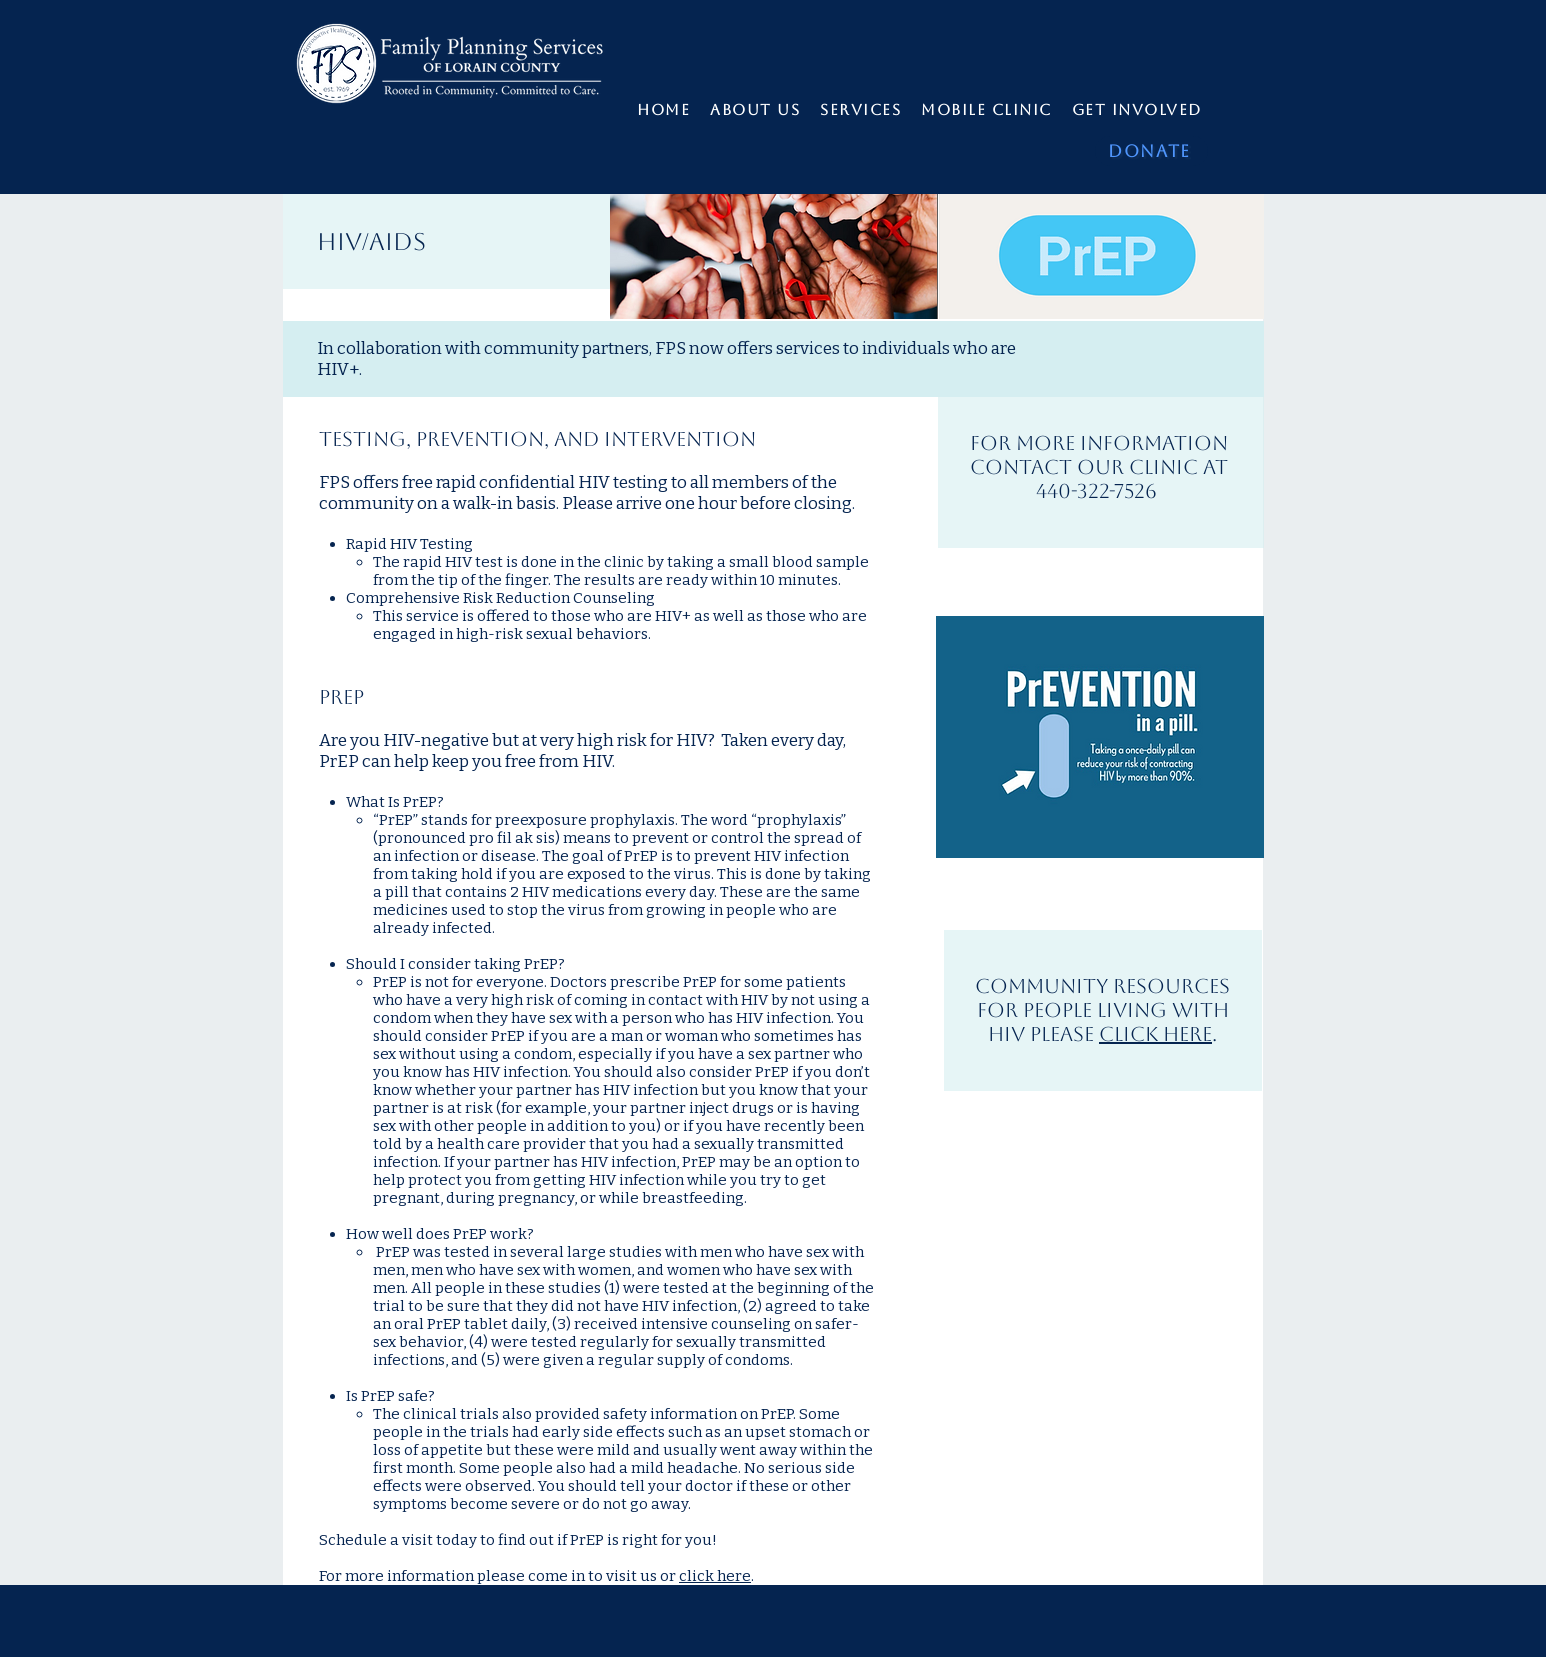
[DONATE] (1151, 151)
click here (715, 1576)
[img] (773, 256)
